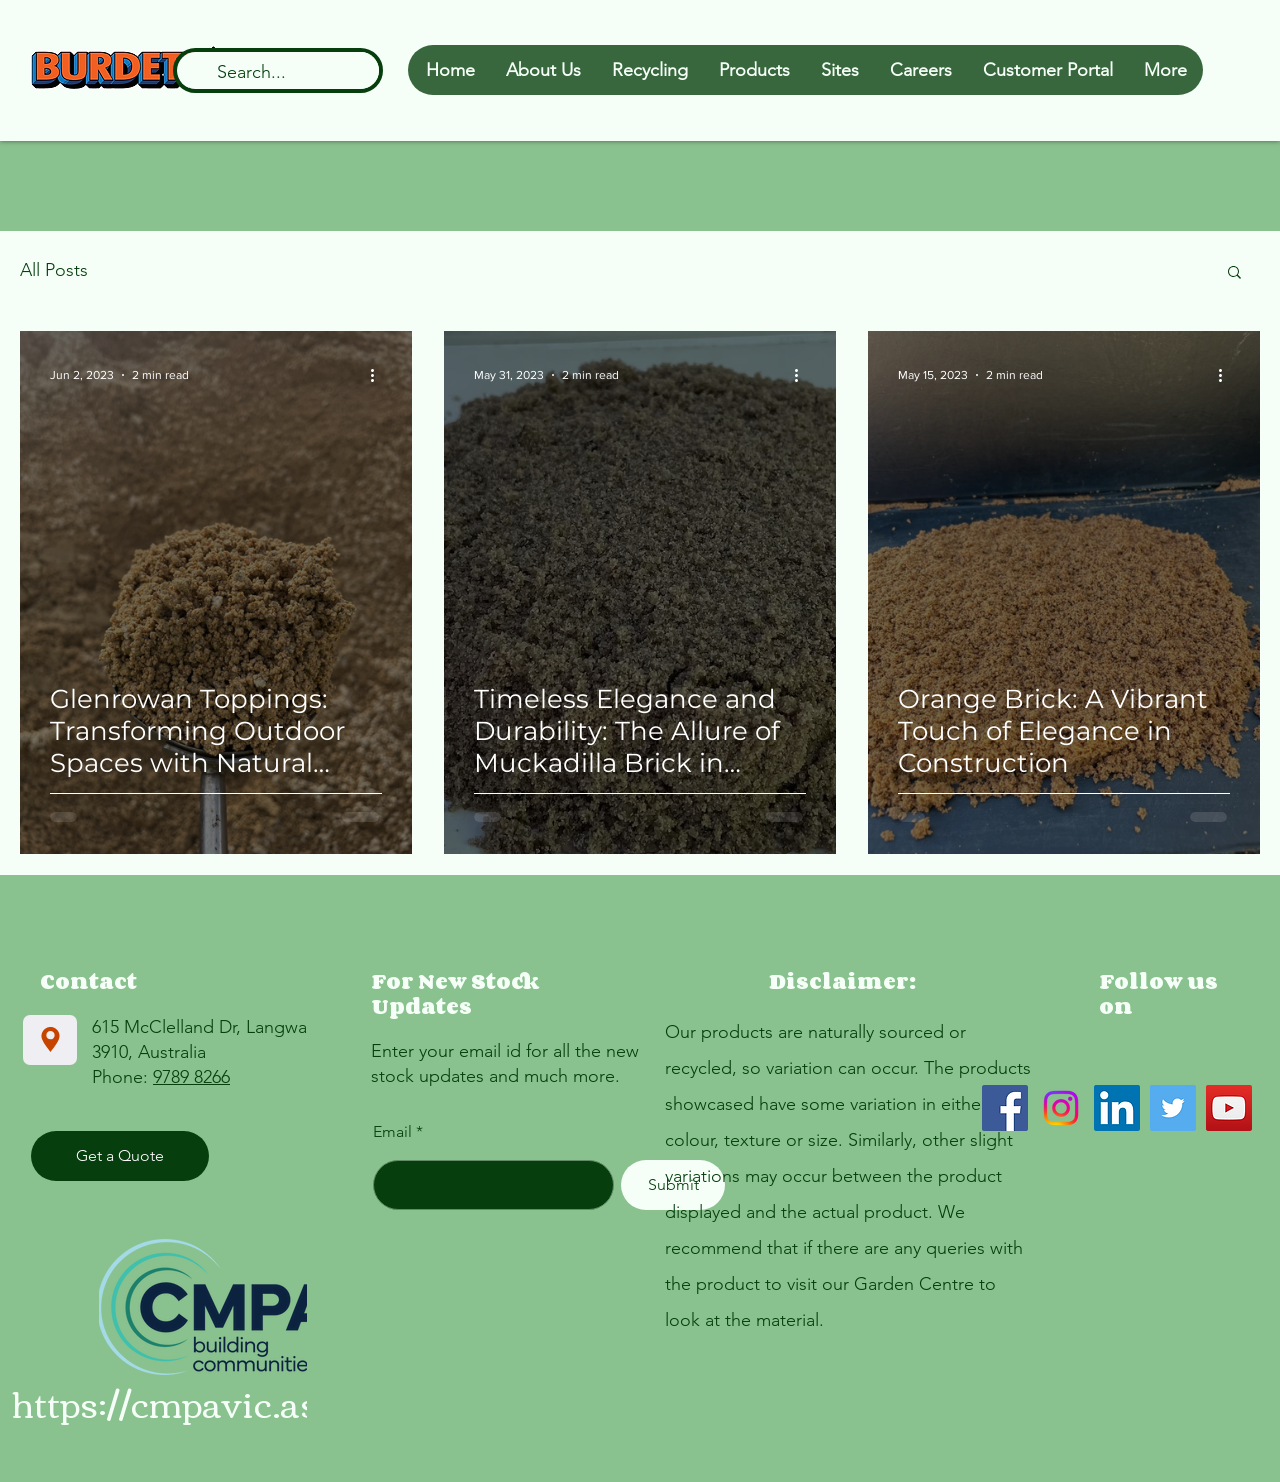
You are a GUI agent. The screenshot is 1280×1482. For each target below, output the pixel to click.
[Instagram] (1061, 1108)
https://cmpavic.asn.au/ (207, 1402)
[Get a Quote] (120, 1156)
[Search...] (277, 72)
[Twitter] (1173, 1108)
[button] (1234, 273)
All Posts (54, 270)
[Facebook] (1005, 1108)
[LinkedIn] (1117, 1108)
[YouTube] (1229, 1108)
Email (392, 1132)
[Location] (50, 1040)
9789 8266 (191, 1077)
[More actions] (379, 375)
